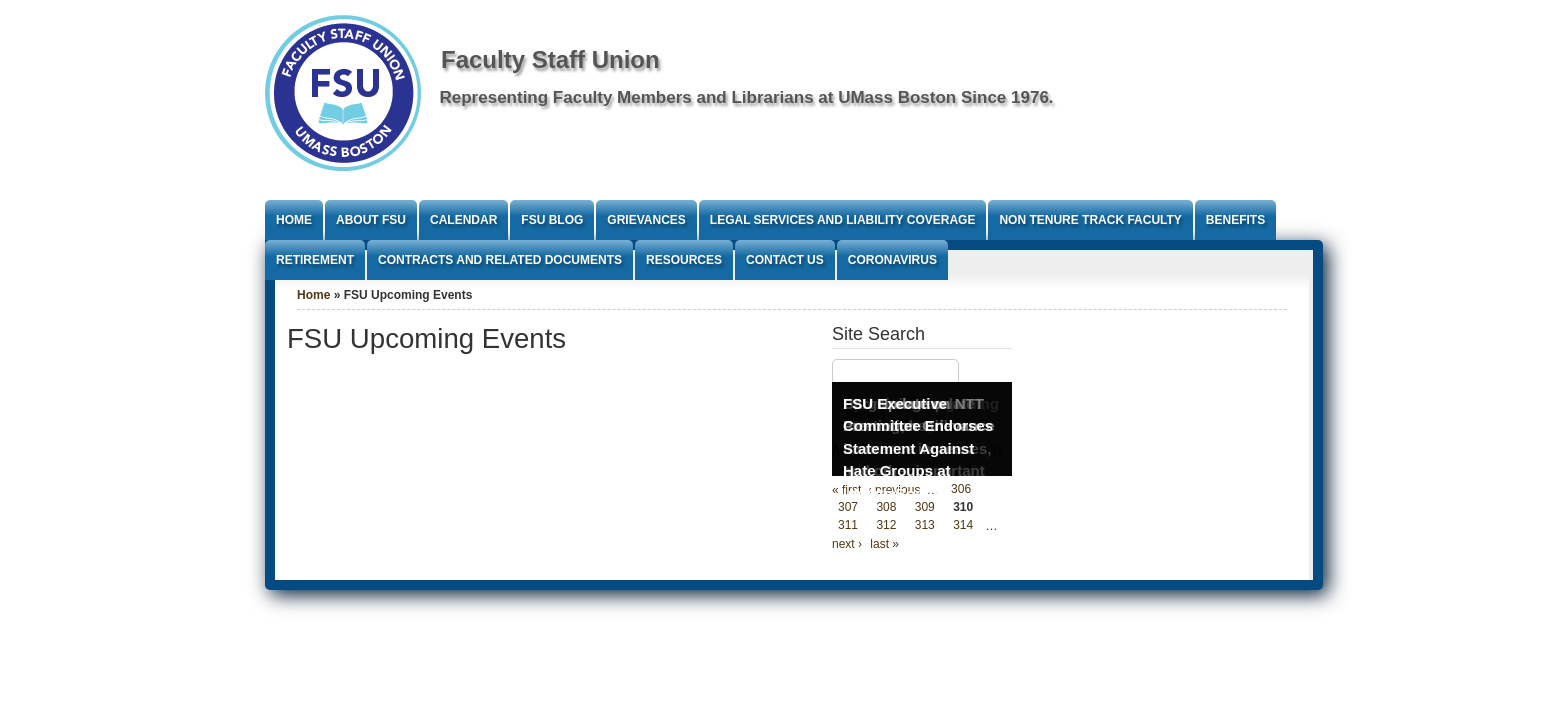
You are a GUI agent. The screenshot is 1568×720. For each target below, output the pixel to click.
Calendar (463, 220)
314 (963, 526)
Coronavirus (892, 260)
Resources (684, 260)
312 (886, 526)
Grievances (646, 220)
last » (884, 544)
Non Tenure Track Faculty (1090, 220)
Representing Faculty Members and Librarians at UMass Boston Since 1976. (747, 97)
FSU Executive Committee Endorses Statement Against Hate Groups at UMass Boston (918, 448)
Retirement (315, 260)
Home (294, 220)
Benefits (1235, 220)
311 (848, 526)
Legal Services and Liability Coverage (843, 220)
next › (847, 544)
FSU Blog (552, 220)
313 (925, 526)
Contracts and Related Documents (500, 260)
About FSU (371, 220)
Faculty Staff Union (550, 59)
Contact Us (785, 260)
